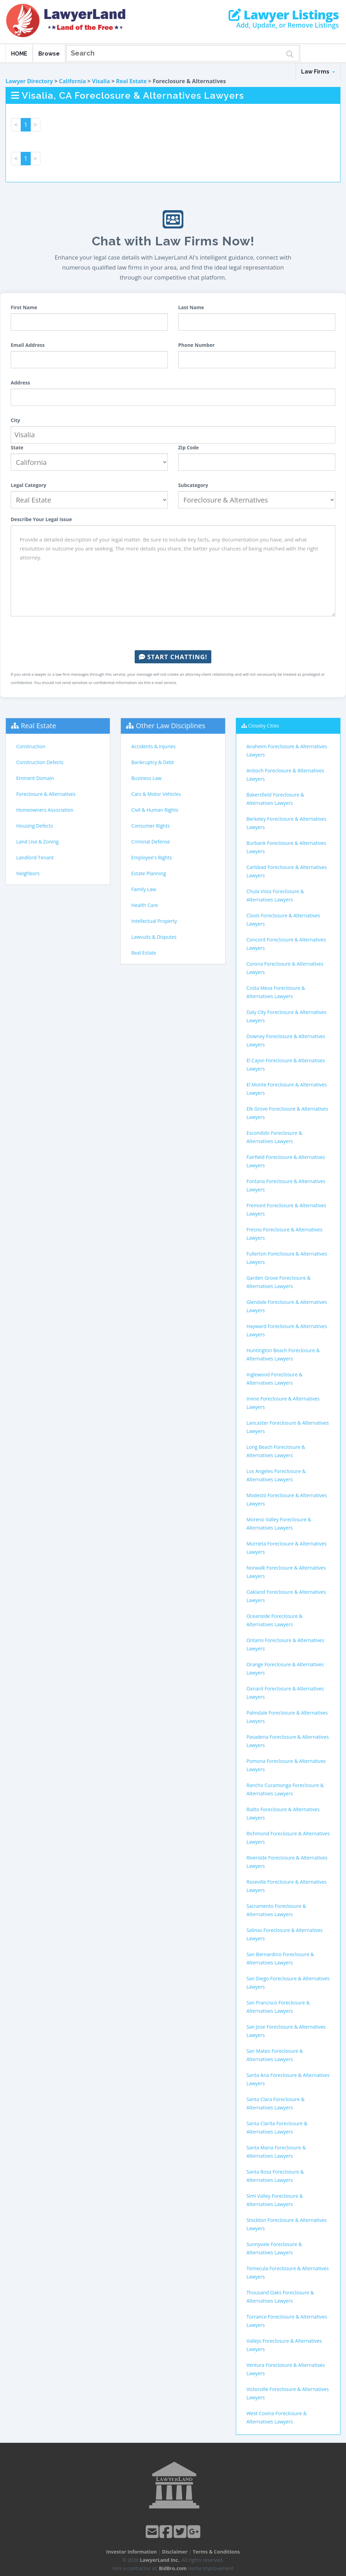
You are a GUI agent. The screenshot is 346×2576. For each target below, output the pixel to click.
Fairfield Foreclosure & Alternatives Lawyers (286, 1161)
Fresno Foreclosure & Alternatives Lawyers (285, 1233)
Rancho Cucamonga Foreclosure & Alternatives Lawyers (285, 1789)
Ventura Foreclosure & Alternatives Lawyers (286, 2369)
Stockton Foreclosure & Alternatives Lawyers (287, 2224)
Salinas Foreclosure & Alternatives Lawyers (285, 1934)
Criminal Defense (150, 841)
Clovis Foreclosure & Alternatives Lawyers (283, 919)
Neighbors (28, 873)
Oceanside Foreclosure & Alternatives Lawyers (275, 1620)
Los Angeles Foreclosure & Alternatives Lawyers (276, 1475)
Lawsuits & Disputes (153, 937)
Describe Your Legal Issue (41, 519)
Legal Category (28, 485)
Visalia (101, 81)
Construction (30, 746)
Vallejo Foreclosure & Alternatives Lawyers (284, 2345)
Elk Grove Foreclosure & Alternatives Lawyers (287, 1112)
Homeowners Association (44, 810)
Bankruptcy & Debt (152, 762)
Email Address (28, 345)
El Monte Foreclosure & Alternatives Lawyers (287, 1088)
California (72, 81)
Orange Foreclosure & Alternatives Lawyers (285, 1668)
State (17, 447)
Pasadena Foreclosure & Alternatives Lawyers (288, 1741)
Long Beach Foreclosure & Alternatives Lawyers (276, 1451)
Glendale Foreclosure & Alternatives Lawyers (287, 1306)
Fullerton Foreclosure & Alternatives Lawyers (287, 1257)
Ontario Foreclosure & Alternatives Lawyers (285, 1644)
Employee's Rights (151, 857)
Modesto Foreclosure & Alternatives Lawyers (287, 1499)
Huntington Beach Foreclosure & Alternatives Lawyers (283, 1354)
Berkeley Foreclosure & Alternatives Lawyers (286, 823)
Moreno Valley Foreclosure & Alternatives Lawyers (279, 1523)
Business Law (146, 778)
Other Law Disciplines (170, 725)
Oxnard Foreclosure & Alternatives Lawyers (285, 1692)
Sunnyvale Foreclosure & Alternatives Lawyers (274, 2248)
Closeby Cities (263, 725)
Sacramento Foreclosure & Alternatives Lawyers (276, 1910)
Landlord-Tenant (35, 857)
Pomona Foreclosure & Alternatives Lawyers (286, 1765)
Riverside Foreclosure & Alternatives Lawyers (287, 1861)
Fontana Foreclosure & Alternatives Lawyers (286, 1185)
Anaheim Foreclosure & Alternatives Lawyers (287, 750)
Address (20, 382)
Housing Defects (34, 825)
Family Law (143, 889)
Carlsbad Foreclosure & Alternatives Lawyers (287, 871)
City (15, 420)
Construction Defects (40, 762)
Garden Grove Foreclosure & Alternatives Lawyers (279, 1282)
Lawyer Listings (284, 15)
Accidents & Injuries (153, 746)
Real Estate (131, 81)
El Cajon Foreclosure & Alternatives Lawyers (286, 1064)
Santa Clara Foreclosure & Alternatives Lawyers (276, 2103)
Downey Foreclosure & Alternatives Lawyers (286, 1040)
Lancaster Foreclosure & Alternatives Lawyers (288, 1426)
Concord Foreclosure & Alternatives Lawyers (286, 943)
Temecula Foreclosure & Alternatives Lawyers (288, 2272)
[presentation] (173, 633)
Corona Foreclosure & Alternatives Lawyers (285, 967)
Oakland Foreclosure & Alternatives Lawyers (286, 1596)
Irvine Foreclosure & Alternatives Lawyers (283, 1402)
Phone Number (196, 345)
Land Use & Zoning (37, 841)
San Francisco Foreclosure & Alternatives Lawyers (278, 2006)
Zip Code (188, 447)
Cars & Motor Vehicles (156, 794)
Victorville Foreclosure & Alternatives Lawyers (288, 2393)
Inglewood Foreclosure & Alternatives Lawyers (274, 1378)
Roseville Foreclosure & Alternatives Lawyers (287, 1886)
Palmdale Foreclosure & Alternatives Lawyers (287, 1716)
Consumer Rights (150, 825)
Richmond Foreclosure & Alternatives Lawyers (288, 1837)
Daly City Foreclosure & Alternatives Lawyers (287, 1016)
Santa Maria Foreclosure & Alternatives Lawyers (276, 2151)
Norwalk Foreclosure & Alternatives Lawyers (286, 1571)
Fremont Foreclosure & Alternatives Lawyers (286, 1209)
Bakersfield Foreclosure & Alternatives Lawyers (275, 798)
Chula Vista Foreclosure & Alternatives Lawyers (275, 895)
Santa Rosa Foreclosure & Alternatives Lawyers (275, 2175)
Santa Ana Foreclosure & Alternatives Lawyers (288, 2079)
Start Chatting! (173, 657)
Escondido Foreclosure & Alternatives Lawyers (274, 1137)
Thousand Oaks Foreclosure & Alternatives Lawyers (280, 2296)
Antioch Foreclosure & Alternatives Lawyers (285, 774)
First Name (24, 307)
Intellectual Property (154, 921)
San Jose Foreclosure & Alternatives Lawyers (286, 2030)
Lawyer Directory (29, 81)
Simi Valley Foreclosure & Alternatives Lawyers (275, 2200)
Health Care (144, 905)
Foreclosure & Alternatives (46, 794)
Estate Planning (148, 873)
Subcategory (193, 485)
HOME (19, 53)
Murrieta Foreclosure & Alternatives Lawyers (287, 1547)
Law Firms (318, 71)
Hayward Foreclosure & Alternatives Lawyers (287, 1330)
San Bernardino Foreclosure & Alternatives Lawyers (280, 1958)
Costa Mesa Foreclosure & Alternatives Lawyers (276, 992)
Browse (49, 53)
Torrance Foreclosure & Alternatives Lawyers (287, 2320)
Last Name (191, 307)
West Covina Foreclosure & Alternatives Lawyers (277, 2417)
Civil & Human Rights (154, 810)
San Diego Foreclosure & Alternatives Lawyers (288, 1982)
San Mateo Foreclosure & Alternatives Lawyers (275, 2055)
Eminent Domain (35, 778)
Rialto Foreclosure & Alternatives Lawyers (283, 1813)
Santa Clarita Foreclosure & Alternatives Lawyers (277, 2127)
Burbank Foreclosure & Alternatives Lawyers (286, 847)
